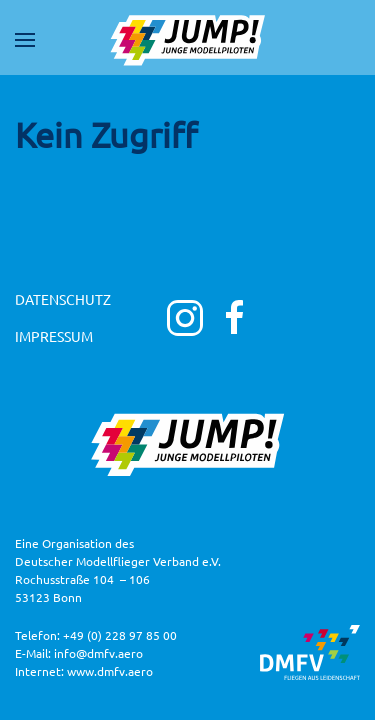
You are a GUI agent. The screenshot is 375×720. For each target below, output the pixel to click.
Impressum (54, 336)
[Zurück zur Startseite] (188, 40)
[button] (25, 40)
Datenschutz (63, 299)
